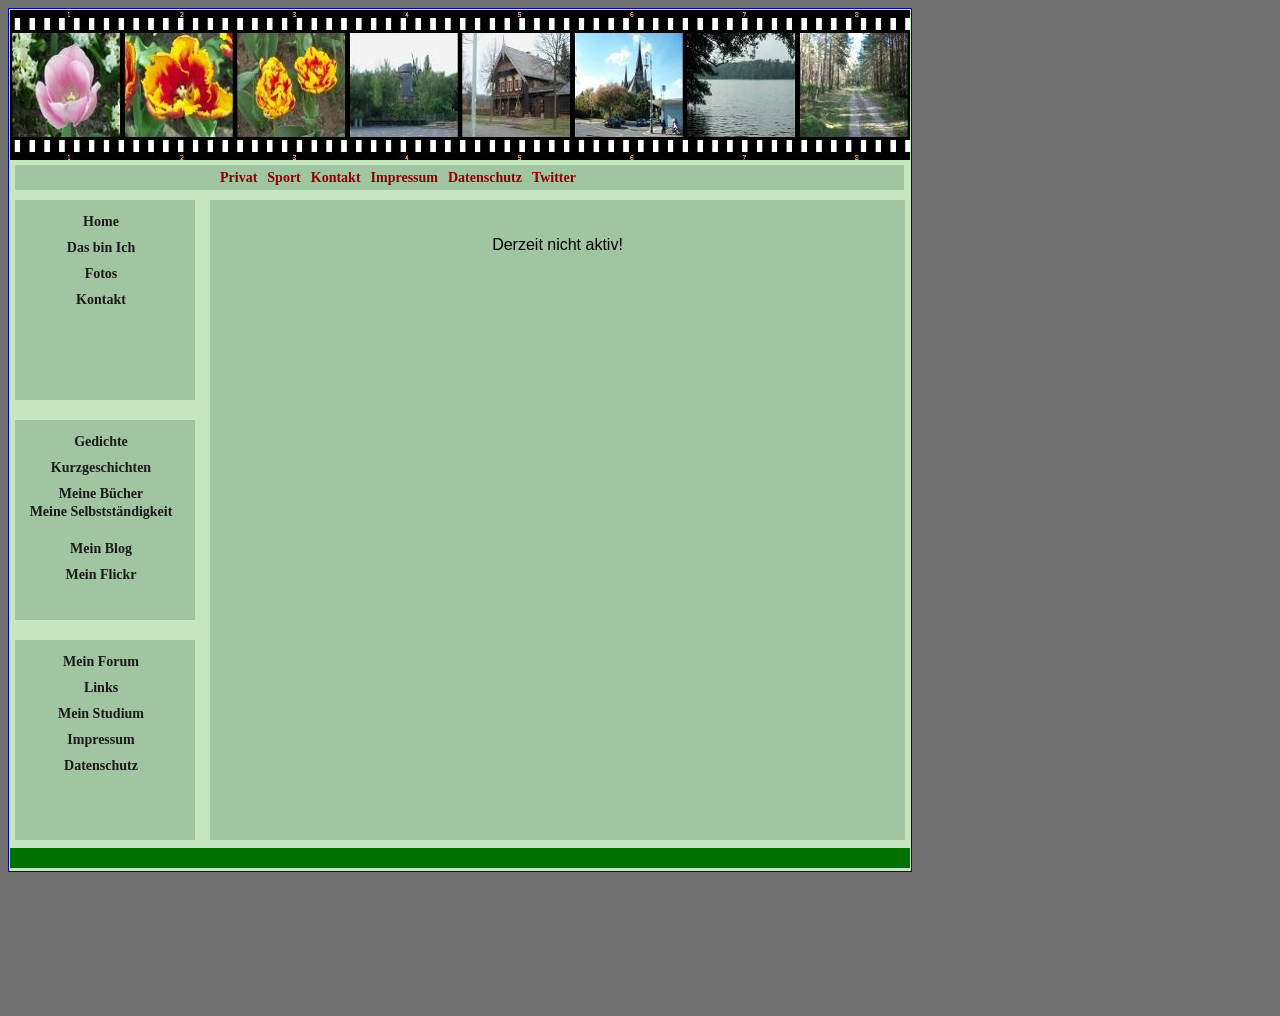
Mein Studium (101, 713)
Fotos (101, 273)
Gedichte (101, 441)
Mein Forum (101, 661)
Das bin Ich (101, 247)
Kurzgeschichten (101, 467)
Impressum (100, 739)
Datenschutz (101, 765)
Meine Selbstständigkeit (101, 511)
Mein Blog (101, 548)
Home (101, 221)
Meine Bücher (101, 493)
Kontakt (101, 299)
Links (101, 687)
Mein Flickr (100, 574)
